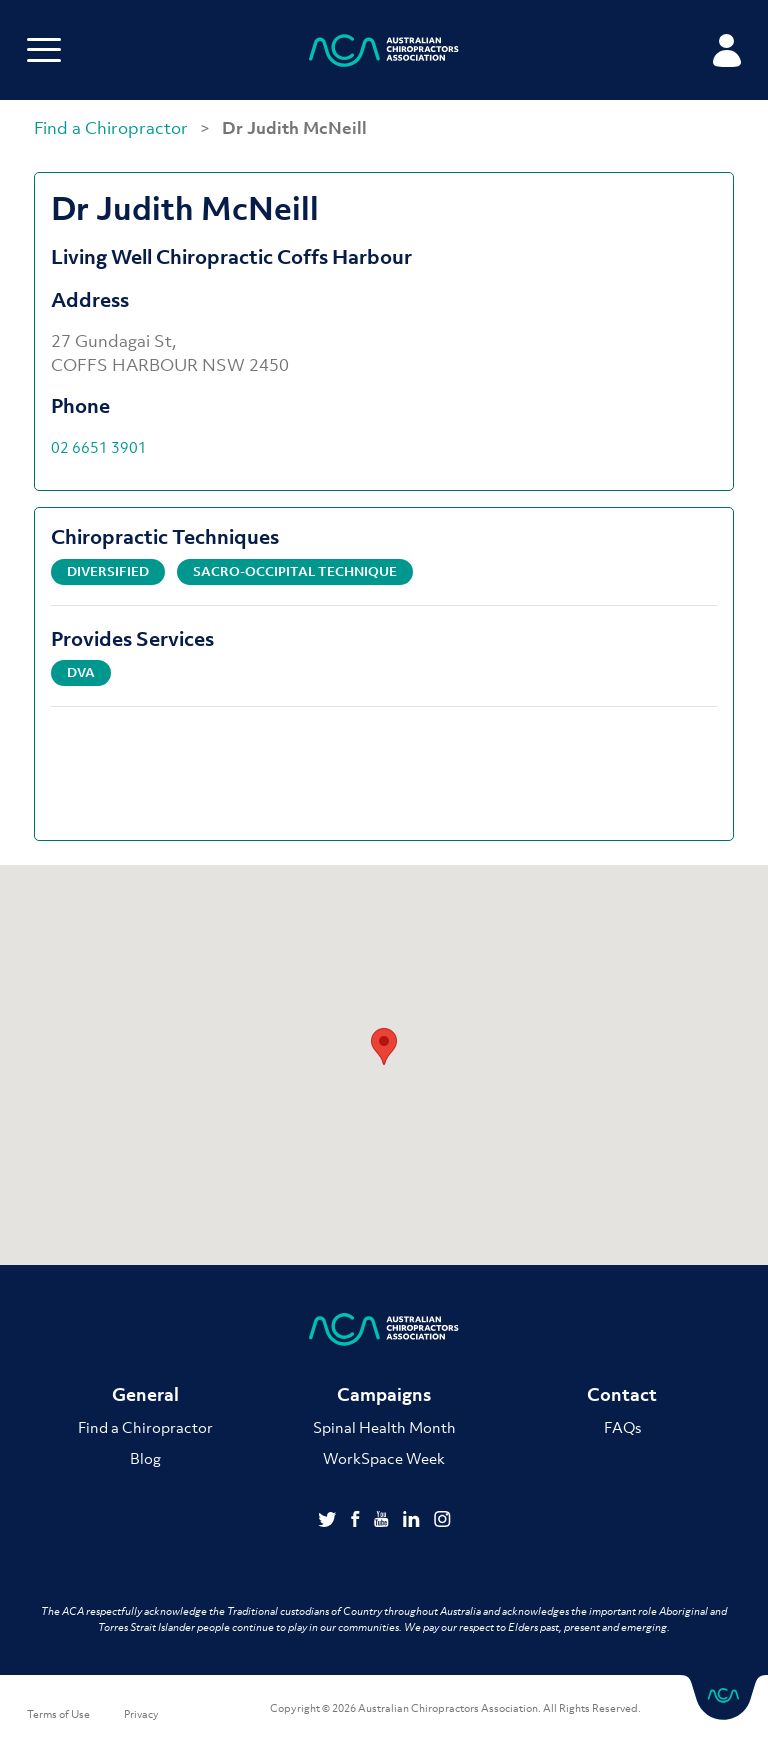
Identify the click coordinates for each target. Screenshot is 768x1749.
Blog (145, 1458)
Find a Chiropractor (113, 128)
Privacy (141, 1714)
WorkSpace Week (384, 1458)
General (145, 1394)
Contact (622, 1394)
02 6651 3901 (99, 447)
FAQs (622, 1427)
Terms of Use (58, 1714)
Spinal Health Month (384, 1427)
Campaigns (384, 1394)
